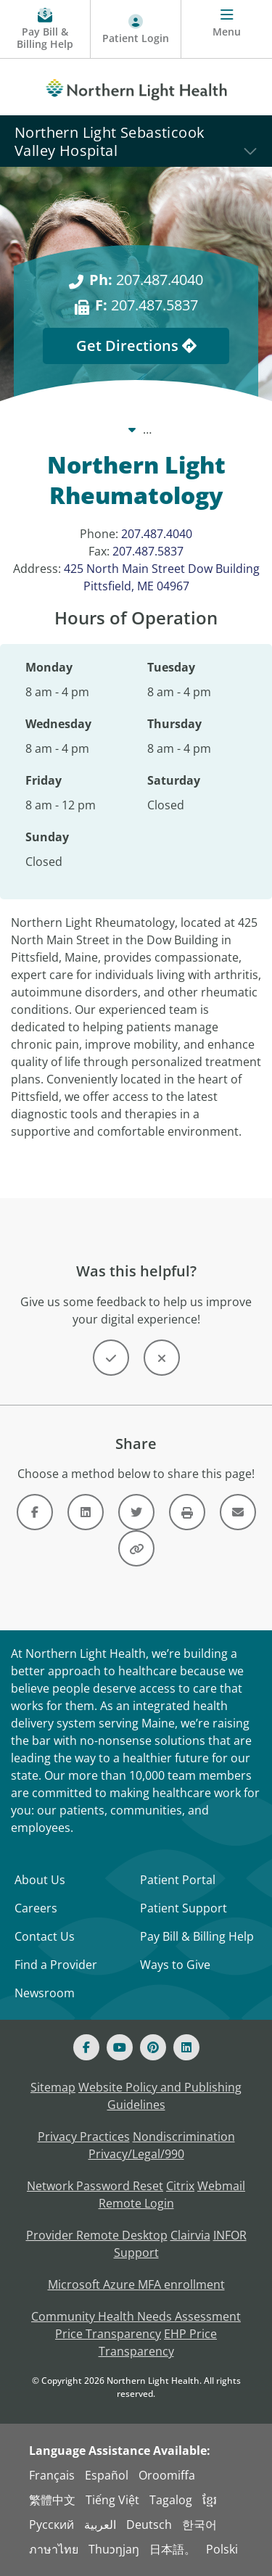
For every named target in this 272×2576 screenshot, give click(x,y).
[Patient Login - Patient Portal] (136, 29)
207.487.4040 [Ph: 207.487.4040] (146, 279)
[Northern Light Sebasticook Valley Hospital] (136, 140)
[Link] (35, 1512)
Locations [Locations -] (159, 429)
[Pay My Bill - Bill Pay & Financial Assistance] (45, 29)
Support (136, 2253)
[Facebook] (86, 2047)
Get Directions (136, 345)
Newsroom (45, 1993)
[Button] (111, 1357)
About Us (40, 1880)
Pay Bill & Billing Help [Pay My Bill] (197, 1936)
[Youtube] (120, 2047)
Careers (36, 1908)
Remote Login (136, 2203)
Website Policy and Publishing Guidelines (160, 2096)
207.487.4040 (156, 534)
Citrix (180, 2186)
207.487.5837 (148, 551)
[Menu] (226, 29)
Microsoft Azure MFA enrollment (136, 2284)
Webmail (221, 2186)
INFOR (230, 2235)
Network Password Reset (95, 2186)
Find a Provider (56, 1965)
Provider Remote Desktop (97, 2235)
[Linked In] (186, 2047)
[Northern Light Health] (136, 87)
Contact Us (45, 1936)
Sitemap (52, 2087)
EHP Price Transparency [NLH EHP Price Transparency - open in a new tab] (158, 2342)
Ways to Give (175, 1965)
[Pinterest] (153, 2047)
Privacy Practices (84, 2136)
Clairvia (190, 2235)
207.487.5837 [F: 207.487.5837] (146, 305)
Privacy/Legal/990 (136, 2154)
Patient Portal (177, 1880)
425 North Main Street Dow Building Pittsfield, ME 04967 (162, 577)
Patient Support (183, 1908)
